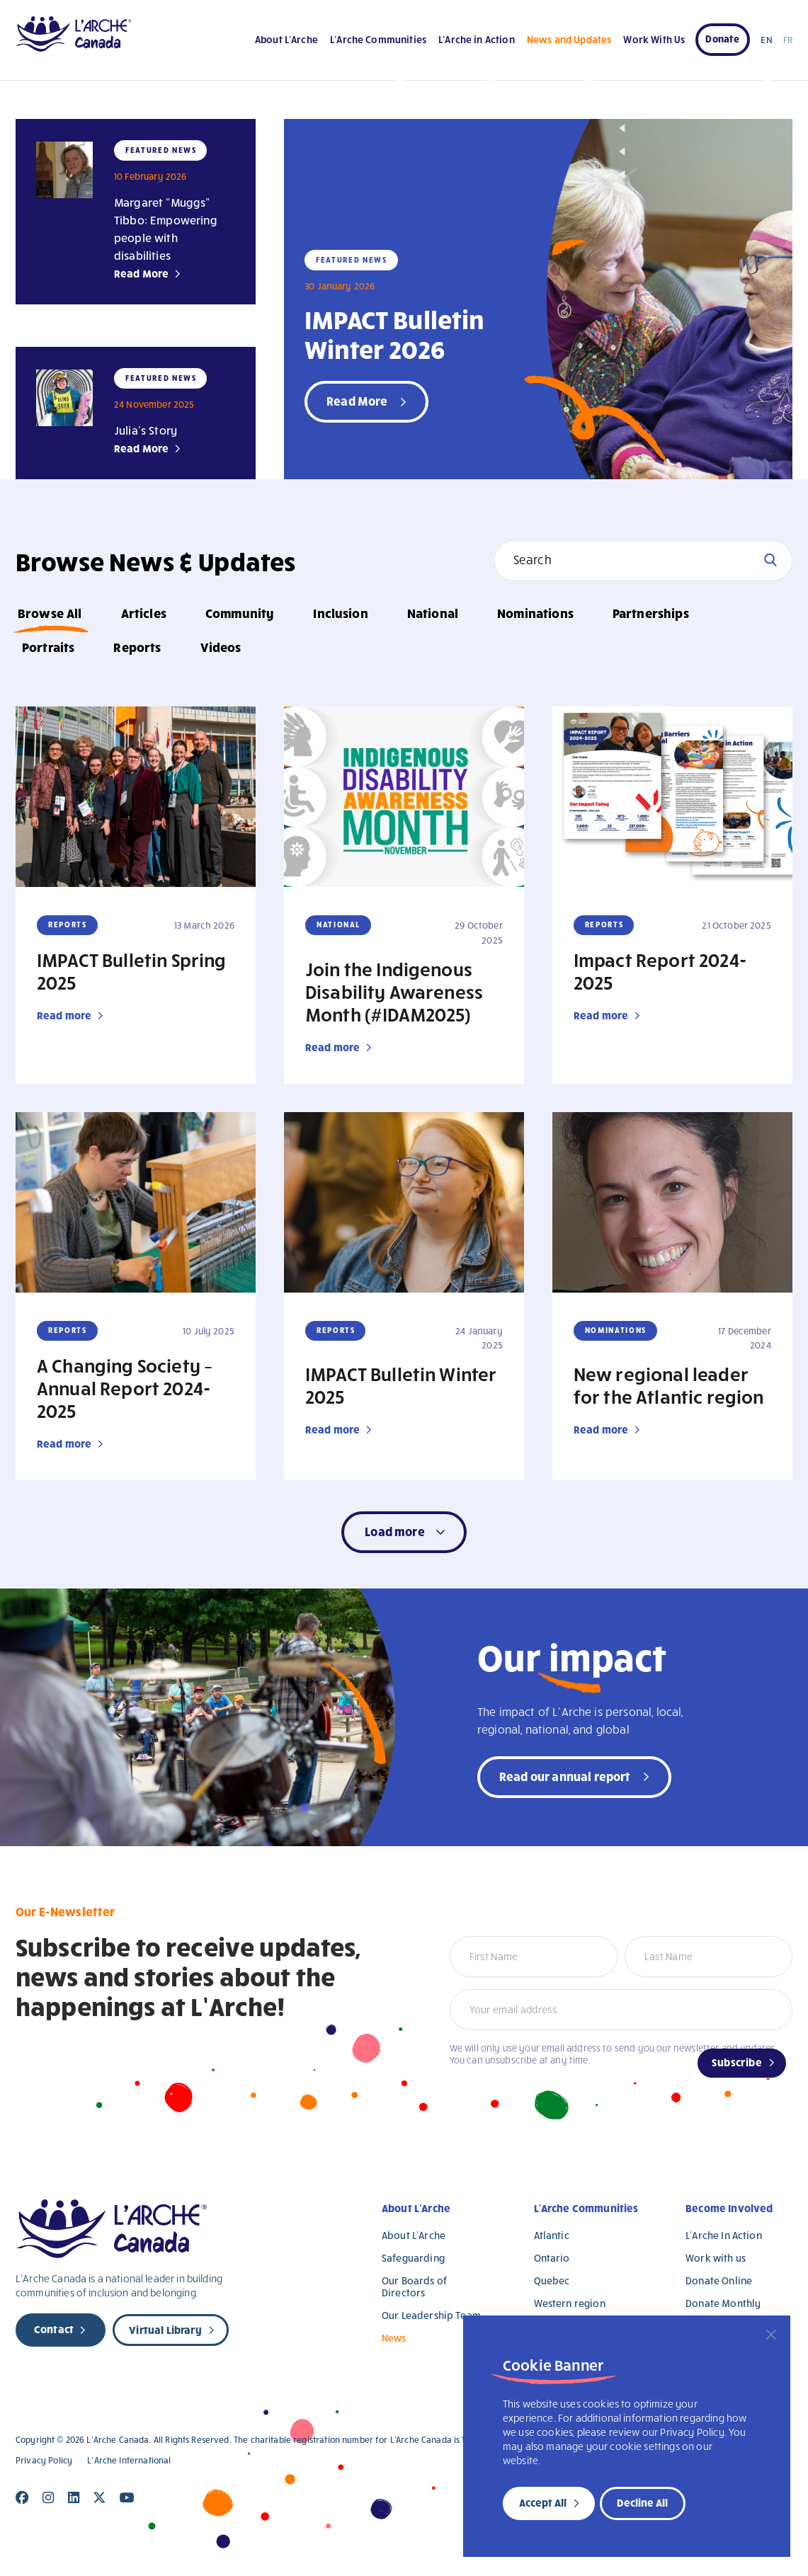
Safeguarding (413, 2258)
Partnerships (651, 613)
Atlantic (551, 2235)
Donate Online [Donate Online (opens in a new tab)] (718, 2280)
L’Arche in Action (476, 39)
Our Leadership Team (431, 2315)
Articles (143, 613)
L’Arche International (129, 2460)
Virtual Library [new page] (165, 2329)
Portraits (48, 647)
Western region (569, 2303)
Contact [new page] (54, 2329)
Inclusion (340, 613)
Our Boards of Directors (414, 2286)
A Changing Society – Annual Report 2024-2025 (124, 1387)
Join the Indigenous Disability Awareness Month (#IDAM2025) (394, 991)
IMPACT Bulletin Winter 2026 (394, 333)
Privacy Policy (44, 2460)
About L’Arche (286, 39)
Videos (220, 647)
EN (766, 39)
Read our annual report (565, 1775)
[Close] (771, 2335)
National (432, 613)
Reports (137, 647)
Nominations (535, 613)
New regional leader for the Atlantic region (669, 1384)
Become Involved (729, 2208)
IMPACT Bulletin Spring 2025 (132, 970)
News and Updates (569, 39)
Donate (722, 39)
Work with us (715, 2258)
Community (239, 613)
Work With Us (654, 39)
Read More (141, 273)
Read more (64, 1015)
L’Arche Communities (378, 39)
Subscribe (737, 2062)
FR (787, 39)
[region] (626, 2436)
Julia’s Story (145, 430)
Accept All (543, 2502)
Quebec (552, 2280)
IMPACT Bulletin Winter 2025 (401, 1384)
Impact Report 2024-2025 (660, 970)
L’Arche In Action (723, 2235)
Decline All (642, 2502)
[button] (404, 1532)
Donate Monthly (723, 2303)
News (394, 2338)
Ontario (552, 2258)
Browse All (50, 613)
